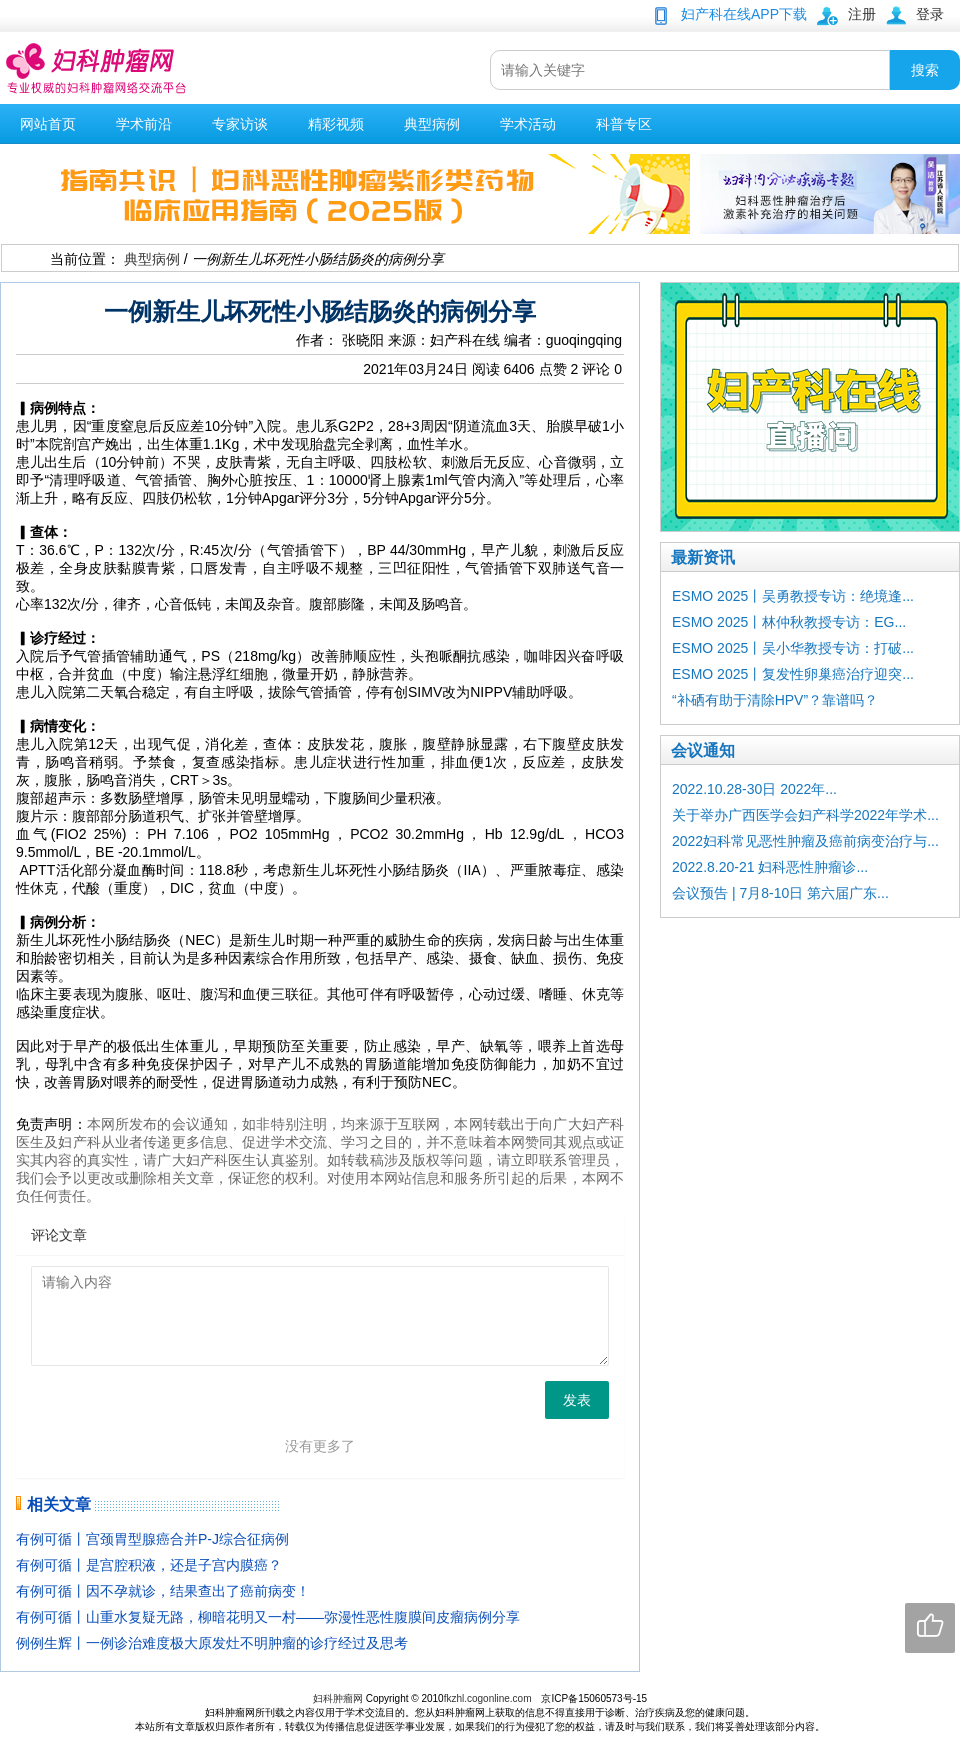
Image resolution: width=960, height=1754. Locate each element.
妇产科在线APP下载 (744, 14)
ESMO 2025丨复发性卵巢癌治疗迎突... (793, 674)
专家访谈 (240, 124)
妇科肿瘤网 (338, 1698)
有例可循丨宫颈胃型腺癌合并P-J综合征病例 (152, 1539)
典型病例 (432, 124)
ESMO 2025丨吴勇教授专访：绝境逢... (793, 596)
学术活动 (528, 124)
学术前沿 (144, 124)
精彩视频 (336, 124)
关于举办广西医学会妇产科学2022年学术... (805, 815)
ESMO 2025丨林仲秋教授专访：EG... (789, 622)
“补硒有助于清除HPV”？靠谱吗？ (775, 700)
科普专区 (624, 124)
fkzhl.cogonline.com (488, 1698)
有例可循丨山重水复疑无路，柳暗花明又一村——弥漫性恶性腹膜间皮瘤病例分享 (268, 1617)
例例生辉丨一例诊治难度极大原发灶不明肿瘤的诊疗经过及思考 (212, 1643)
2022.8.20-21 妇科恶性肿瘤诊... (770, 867)
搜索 (925, 70)
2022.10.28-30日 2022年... (754, 789)
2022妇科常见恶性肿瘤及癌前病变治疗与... (805, 841)
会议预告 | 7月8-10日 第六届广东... (780, 893)
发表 (577, 1400)
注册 (862, 14)
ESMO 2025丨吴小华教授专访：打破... (793, 648)
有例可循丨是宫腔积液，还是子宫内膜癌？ (149, 1565)
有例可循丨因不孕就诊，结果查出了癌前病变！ (163, 1591)
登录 (930, 14)
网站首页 (48, 124)
